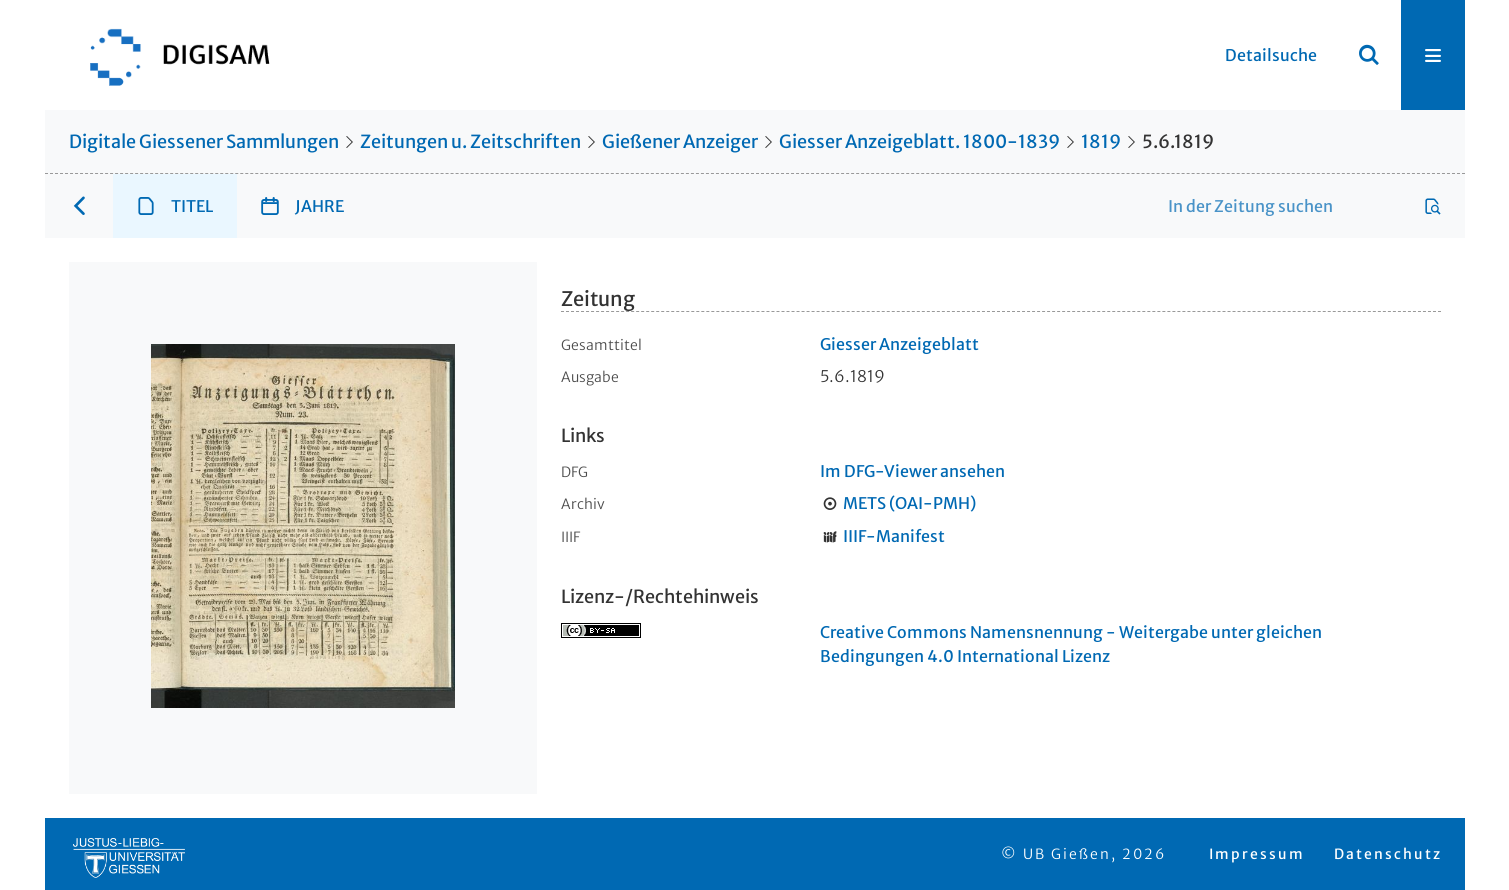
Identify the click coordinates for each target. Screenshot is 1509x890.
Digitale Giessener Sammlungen (204, 141)
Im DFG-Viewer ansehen (912, 471)
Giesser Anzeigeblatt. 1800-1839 (919, 141)
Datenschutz (1388, 854)
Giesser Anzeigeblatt (899, 344)
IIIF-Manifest (894, 536)
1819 (1101, 141)
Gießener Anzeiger (680, 141)
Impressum (1257, 854)
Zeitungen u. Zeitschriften (470, 141)
